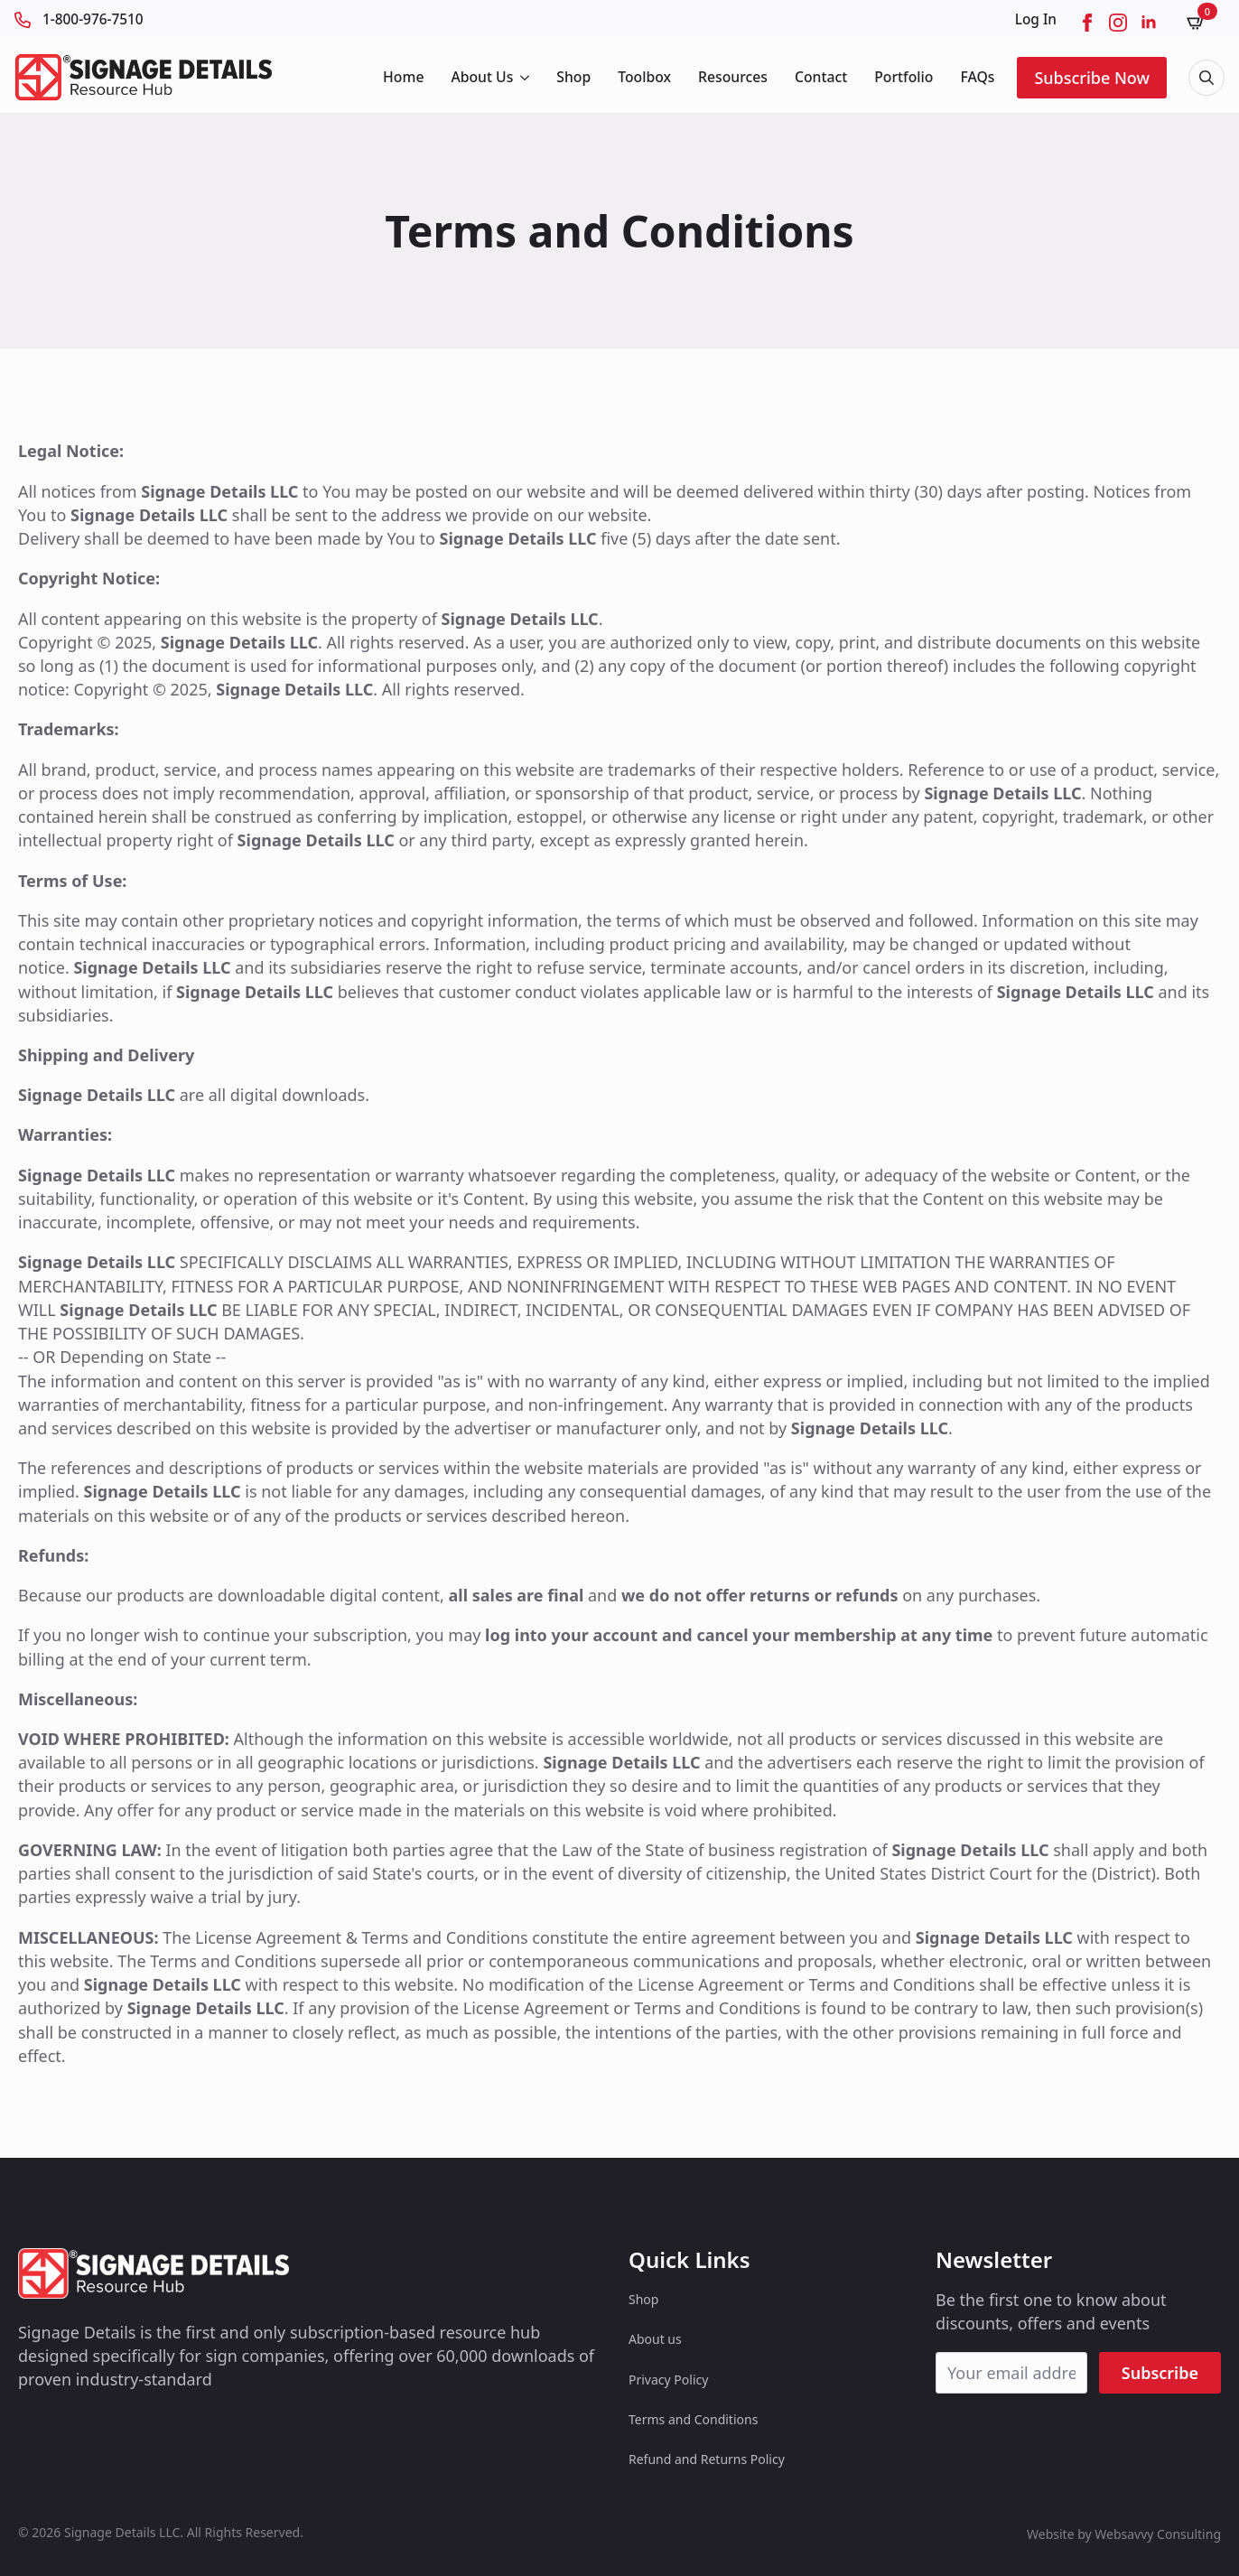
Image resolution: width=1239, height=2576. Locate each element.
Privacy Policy (668, 2379)
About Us (482, 77)
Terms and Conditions (693, 2419)
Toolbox (644, 77)
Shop (573, 77)
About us (655, 2338)
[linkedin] (1149, 23)
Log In (1036, 19)
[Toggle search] (1206, 78)
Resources (733, 77)
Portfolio (903, 77)
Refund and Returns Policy (707, 2459)
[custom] (29, 2431)
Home (403, 77)
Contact (821, 77)
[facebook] (1087, 23)
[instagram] (1118, 23)
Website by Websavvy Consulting (1124, 2534)
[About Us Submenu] (523, 77)
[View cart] (1202, 22)
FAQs (977, 77)
